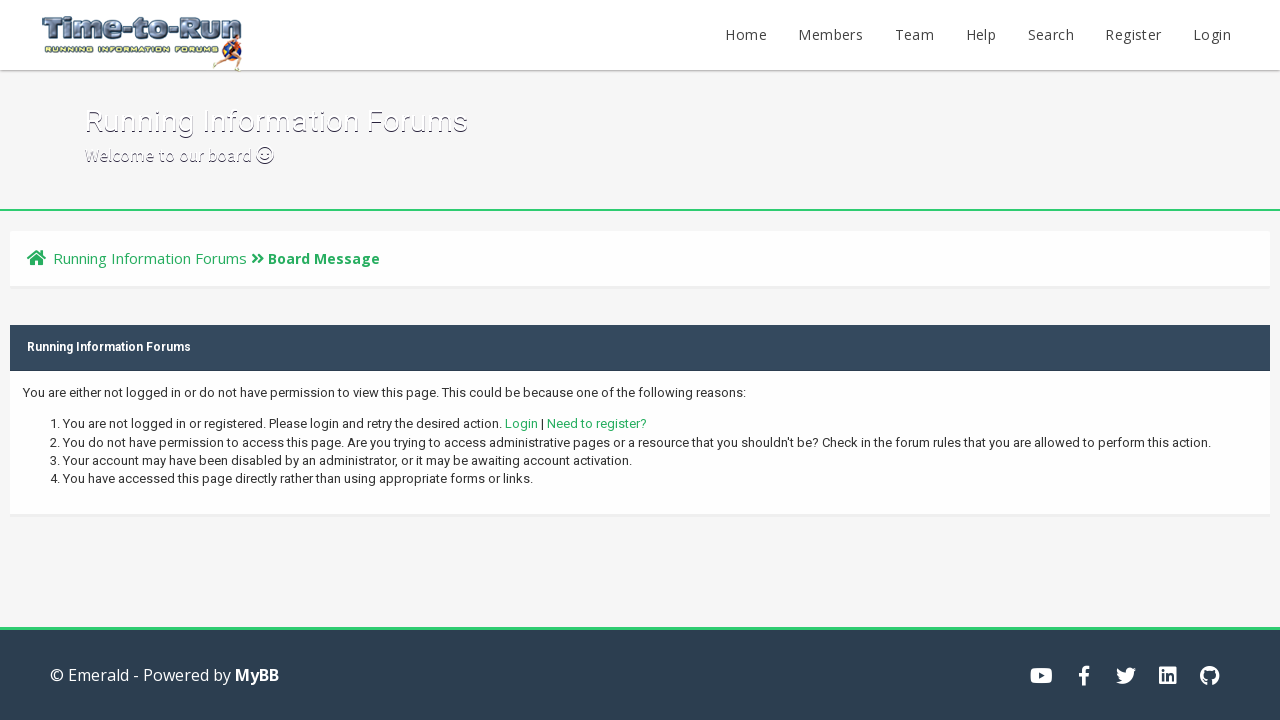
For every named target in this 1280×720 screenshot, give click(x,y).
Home (746, 34)
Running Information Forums (150, 258)
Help (981, 34)
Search (1051, 34)
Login (1212, 34)
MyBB (257, 675)
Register (1133, 34)
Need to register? (597, 423)
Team (915, 34)
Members (830, 34)
